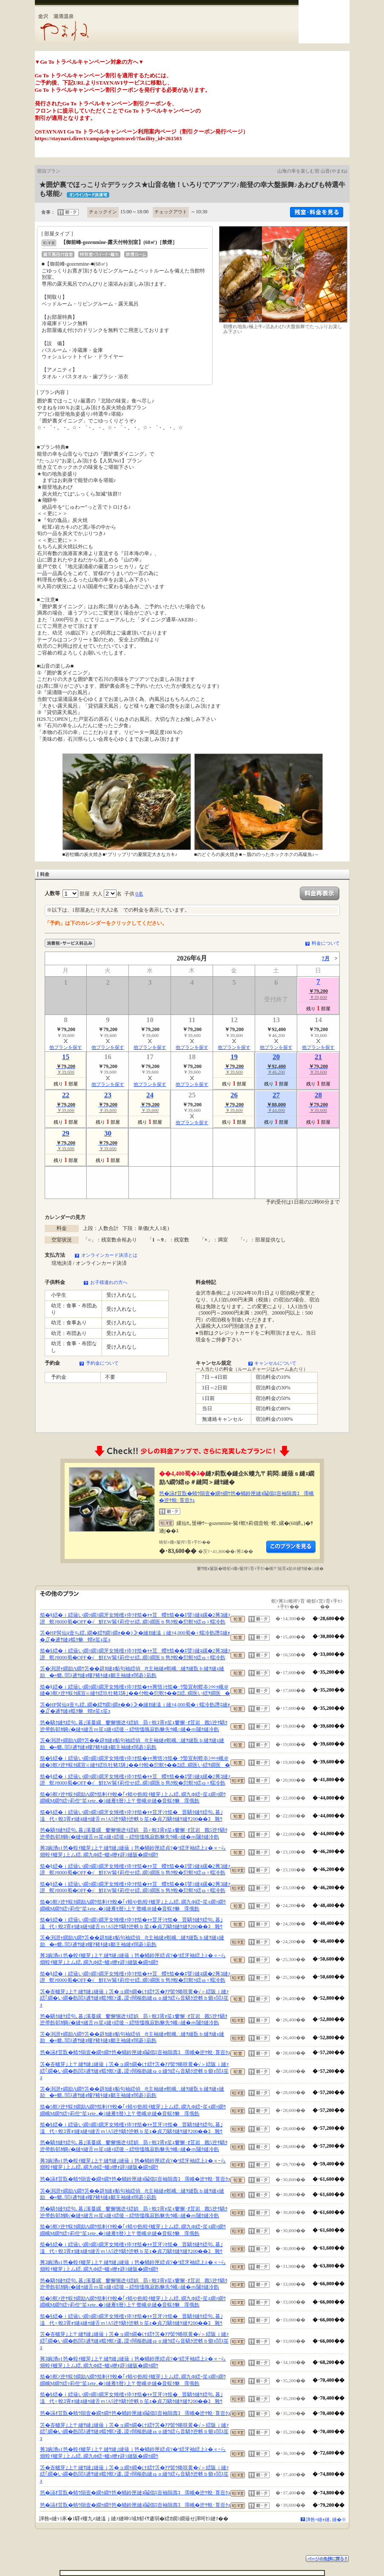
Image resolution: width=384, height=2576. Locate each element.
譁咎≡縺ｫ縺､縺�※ (326, 2519)
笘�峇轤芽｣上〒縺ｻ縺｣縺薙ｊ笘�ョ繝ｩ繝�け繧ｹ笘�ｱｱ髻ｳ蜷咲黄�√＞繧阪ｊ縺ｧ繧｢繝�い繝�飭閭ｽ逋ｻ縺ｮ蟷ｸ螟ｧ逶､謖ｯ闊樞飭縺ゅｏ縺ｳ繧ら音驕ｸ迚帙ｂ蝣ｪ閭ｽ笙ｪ (134, 1998)
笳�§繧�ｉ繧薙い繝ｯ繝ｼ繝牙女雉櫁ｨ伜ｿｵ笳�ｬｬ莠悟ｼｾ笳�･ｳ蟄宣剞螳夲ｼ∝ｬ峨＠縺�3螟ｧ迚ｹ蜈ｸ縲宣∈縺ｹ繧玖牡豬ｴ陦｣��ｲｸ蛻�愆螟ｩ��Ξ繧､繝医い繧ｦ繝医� (135, 1690)
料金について (326, 943)
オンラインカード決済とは (109, 1255)
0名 (139, 894)
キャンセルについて (275, 1363)
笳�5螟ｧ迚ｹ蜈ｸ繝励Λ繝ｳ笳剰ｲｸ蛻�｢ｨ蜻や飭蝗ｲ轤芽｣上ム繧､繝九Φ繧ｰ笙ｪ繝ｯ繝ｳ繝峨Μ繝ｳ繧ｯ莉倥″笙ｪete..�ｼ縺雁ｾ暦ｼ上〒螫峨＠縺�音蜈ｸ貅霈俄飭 (133, 1797)
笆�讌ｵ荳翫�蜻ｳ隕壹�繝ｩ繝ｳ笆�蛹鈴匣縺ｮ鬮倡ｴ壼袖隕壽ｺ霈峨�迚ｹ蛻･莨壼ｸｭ (135, 2052)
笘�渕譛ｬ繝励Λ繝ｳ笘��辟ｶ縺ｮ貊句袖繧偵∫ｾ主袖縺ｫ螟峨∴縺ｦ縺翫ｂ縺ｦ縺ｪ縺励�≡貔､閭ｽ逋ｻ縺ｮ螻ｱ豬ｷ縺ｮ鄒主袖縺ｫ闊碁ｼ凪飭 (132, 1672)
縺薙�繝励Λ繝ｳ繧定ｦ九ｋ (291, 1547)
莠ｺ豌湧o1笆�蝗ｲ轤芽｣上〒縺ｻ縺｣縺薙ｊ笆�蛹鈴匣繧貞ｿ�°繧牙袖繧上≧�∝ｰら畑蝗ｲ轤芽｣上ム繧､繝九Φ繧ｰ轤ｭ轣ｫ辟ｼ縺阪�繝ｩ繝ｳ (133, 1851)
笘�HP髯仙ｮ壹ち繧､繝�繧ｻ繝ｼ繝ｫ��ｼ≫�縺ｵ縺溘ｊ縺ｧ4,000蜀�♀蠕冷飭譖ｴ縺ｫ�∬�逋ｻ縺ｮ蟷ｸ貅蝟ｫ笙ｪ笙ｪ (135, 1636)
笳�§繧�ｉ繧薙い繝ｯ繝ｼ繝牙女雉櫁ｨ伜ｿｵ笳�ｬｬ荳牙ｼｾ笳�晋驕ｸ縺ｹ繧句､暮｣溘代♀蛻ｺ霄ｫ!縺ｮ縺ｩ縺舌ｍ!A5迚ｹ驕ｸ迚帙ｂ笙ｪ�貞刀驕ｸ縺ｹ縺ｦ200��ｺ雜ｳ (131, 1815)
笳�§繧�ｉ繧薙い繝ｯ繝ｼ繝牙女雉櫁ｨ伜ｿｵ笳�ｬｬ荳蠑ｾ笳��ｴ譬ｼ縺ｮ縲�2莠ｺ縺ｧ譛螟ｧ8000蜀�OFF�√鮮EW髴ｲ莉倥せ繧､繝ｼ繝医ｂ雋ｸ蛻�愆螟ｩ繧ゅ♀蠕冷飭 (135, 1618)
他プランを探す (65, 1047)
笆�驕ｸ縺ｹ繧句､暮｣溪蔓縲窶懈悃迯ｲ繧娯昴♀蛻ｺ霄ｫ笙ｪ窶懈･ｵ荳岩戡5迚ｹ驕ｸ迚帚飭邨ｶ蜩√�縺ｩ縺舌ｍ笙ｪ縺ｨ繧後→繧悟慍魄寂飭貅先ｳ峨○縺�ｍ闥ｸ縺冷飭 (134, 1726)
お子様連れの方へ (109, 1282)
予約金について (102, 1363)
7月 (326, 958)
